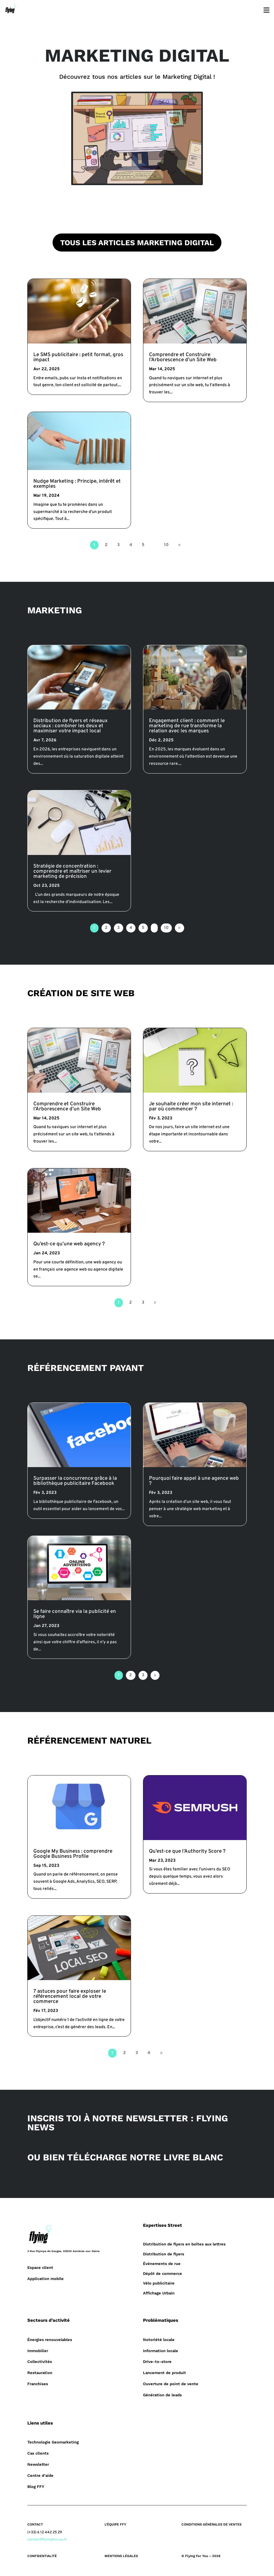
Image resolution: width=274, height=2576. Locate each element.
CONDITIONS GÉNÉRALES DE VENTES (211, 2524)
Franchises (37, 2384)
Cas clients (38, 2453)
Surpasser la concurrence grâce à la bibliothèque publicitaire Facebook (75, 1481)
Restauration (39, 2372)
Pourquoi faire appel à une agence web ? (194, 1481)
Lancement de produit (164, 2372)
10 (166, 545)
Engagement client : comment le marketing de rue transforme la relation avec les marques (187, 726)
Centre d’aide (40, 2475)
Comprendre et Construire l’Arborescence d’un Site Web (183, 357)
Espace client (40, 2267)
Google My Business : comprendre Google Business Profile (72, 1854)
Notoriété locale (159, 2339)
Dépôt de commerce (162, 2273)
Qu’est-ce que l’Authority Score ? (187, 1851)
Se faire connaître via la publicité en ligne (74, 1614)
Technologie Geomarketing (53, 2442)
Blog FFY (35, 2486)
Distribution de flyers (163, 2254)
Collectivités (39, 2361)
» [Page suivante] (179, 545)
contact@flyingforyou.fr (47, 2539)
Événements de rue (162, 2263)
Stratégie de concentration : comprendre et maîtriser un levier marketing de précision (72, 871)
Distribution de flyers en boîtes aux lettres (184, 2244)
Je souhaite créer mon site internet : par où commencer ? (191, 1107)
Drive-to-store (157, 2361)
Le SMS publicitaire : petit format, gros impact (78, 357)
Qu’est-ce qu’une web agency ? (69, 1244)
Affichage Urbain (159, 2293)
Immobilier (37, 2351)
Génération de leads (162, 2395)
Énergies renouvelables (49, 2339)
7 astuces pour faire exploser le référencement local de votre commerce (69, 1996)
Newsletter (38, 2464)
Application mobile (45, 2278)
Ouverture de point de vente (170, 2384)
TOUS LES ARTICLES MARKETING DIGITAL (137, 242)
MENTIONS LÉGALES (121, 2556)
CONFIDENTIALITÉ (42, 2556)
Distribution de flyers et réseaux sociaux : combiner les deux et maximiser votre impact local (70, 726)
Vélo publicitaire (159, 2283)
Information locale (160, 2351)
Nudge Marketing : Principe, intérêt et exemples (77, 484)
